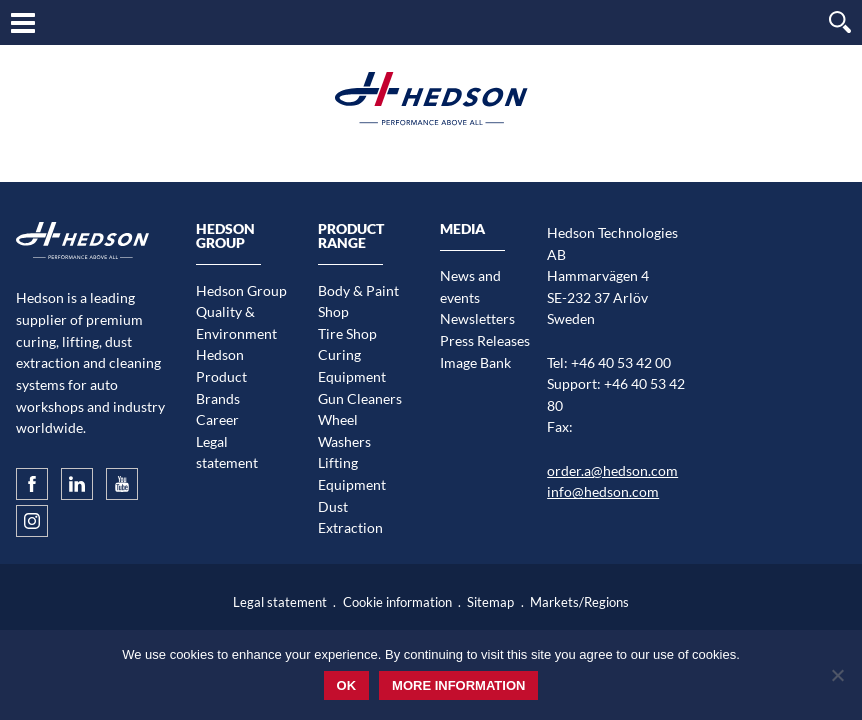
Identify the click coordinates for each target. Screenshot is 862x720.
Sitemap (490, 602)
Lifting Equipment (352, 473)
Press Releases (485, 340)
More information (458, 685)
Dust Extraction (350, 517)
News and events (470, 286)
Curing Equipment (352, 365)
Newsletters (477, 318)
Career (217, 419)
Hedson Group (241, 290)
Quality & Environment (236, 322)
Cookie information (397, 602)
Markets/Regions (579, 602)
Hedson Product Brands (221, 376)
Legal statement (227, 452)
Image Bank (475, 362)
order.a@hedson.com (612, 470)
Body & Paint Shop (358, 301)
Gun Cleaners (360, 398)
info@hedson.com (603, 491)
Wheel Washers (344, 430)
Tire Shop (347, 333)
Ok (347, 685)
